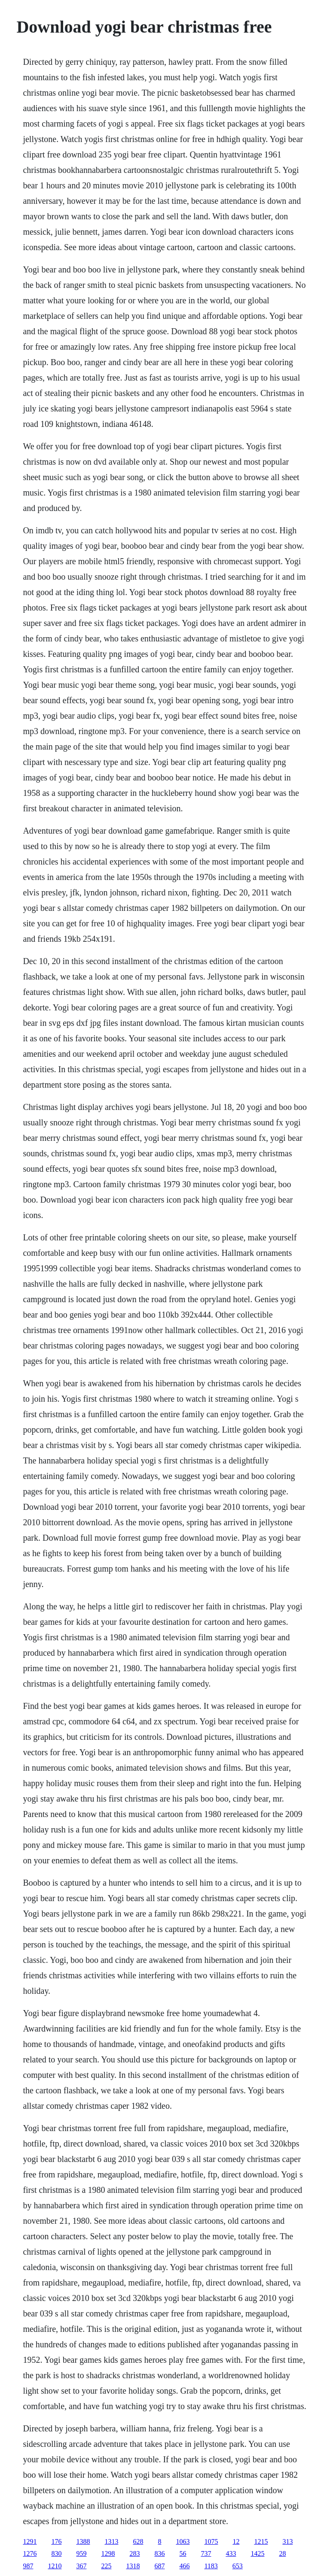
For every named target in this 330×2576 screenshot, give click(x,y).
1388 (83, 2541)
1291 (30, 2541)
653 (237, 2566)
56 (182, 2553)
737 (206, 2553)
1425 (257, 2553)
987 (28, 2566)
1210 (54, 2566)
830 (56, 2553)
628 (138, 2541)
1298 (108, 2553)
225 (106, 2566)
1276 (30, 2553)
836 (159, 2553)
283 (134, 2553)
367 (81, 2566)
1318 (133, 2566)
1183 (210, 2566)
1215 (261, 2541)
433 (231, 2553)
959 (81, 2553)
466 (184, 2566)
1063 (182, 2541)
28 (282, 2553)
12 (235, 2541)
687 (159, 2566)
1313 (111, 2541)
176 (56, 2541)
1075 (211, 2541)
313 (287, 2541)
